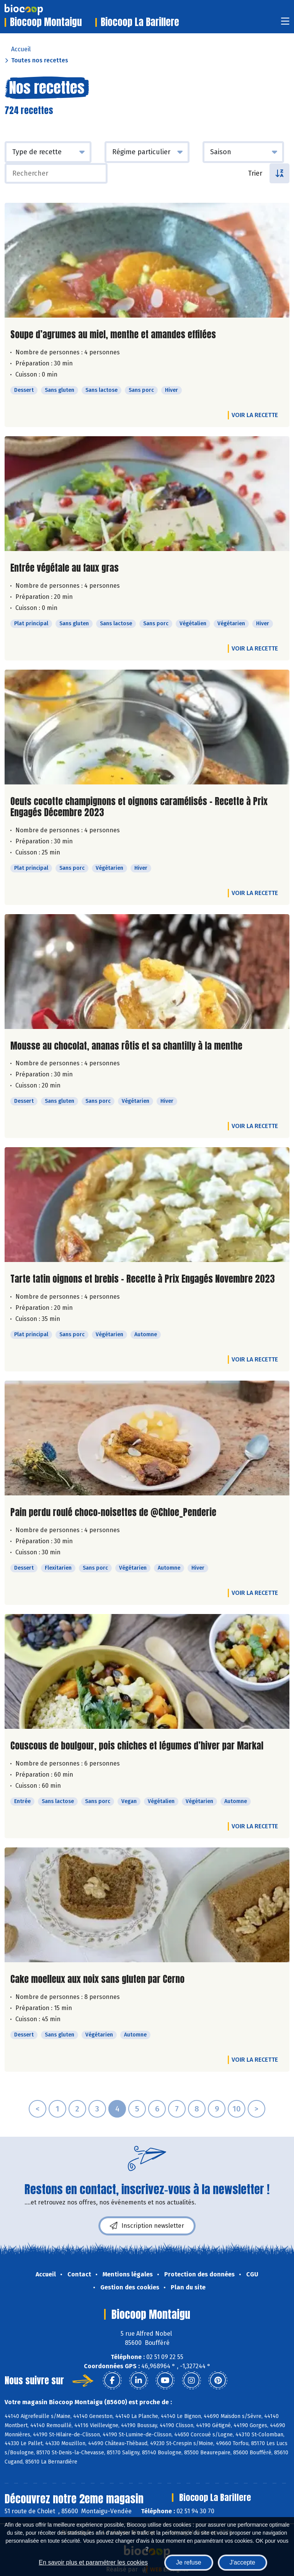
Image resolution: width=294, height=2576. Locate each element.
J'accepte (242, 2562)
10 (236, 2108)
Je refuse (188, 2562)
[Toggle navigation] (285, 23)
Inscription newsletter (147, 2226)
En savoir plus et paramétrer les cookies (93, 2562)
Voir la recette (255, 415)
